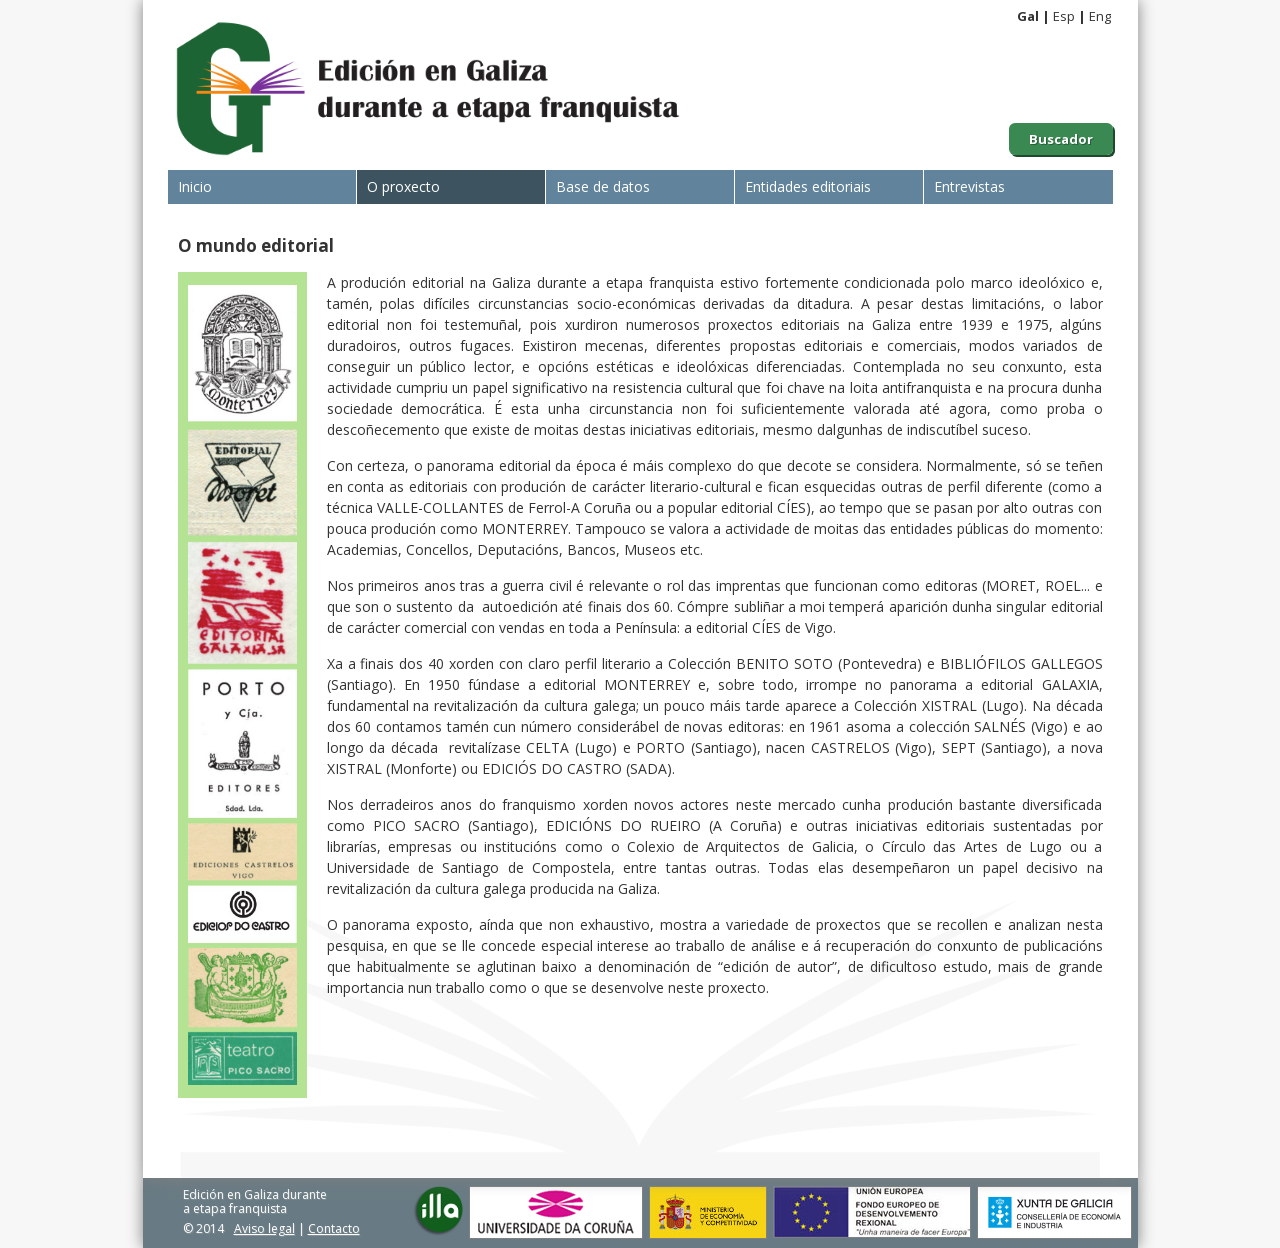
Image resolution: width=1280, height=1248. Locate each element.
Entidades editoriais (808, 186)
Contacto (334, 1228)
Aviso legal (264, 1228)
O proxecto (403, 186)
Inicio (195, 186)
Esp (1064, 16)
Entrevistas (969, 186)
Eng (1100, 16)
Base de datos (603, 186)
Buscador (1061, 139)
